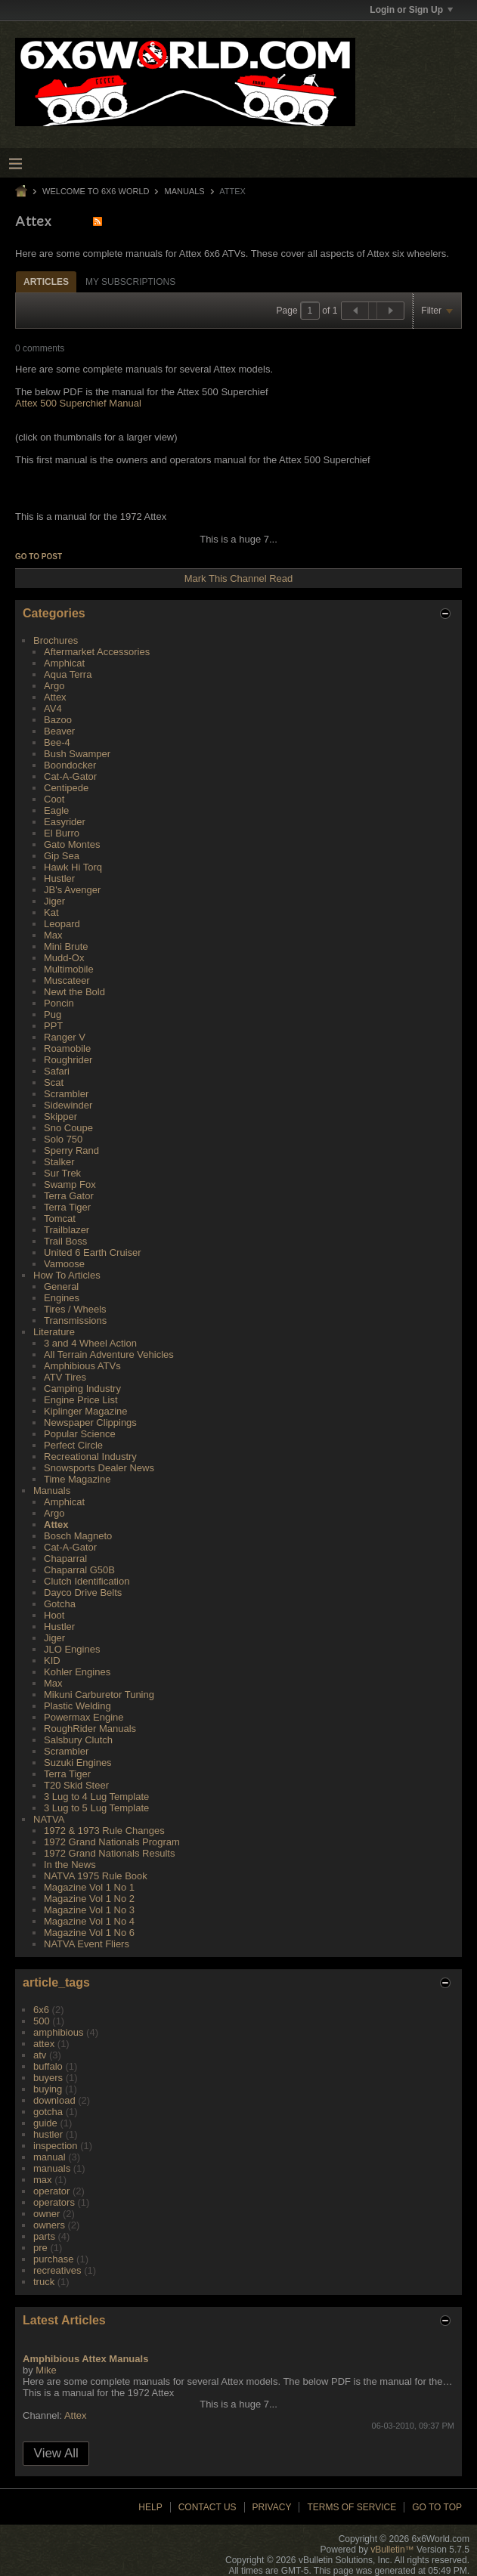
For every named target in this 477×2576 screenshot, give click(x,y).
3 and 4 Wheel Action (90, 1343)
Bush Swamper (77, 753)
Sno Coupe (68, 1127)
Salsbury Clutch (78, 1740)
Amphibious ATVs (82, 1365)
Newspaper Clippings (90, 1422)
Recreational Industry (90, 1456)
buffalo (48, 2066)
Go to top (437, 2507)
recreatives (57, 2270)
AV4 (53, 708)
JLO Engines (72, 1649)
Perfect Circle (73, 1445)
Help (150, 2507)
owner (46, 2213)
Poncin (59, 1003)
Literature (54, 1331)
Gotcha (60, 1604)
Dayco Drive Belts (83, 1592)
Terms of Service (351, 2507)
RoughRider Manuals (90, 1728)
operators (54, 2202)
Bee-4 (57, 742)
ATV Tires (65, 1377)
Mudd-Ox (64, 957)
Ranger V (64, 1037)
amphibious (58, 2032)
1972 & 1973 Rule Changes (104, 1830)
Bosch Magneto (78, 1536)
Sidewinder (68, 1105)
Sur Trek (62, 1173)
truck (43, 2281)
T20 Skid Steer (76, 1785)
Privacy (272, 2507)
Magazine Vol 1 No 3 (89, 1910)
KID (52, 1660)
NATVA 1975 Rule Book (95, 1876)
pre (40, 2247)
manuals (51, 2168)
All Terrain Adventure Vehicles (109, 1354)
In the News (70, 1864)
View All (56, 2453)
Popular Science (80, 1434)
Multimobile (69, 969)
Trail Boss (65, 1241)
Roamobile (67, 1048)
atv (39, 2055)
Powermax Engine (84, 1717)
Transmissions (75, 1320)
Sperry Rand (71, 1150)
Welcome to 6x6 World (95, 191)
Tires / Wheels (75, 1309)
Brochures (55, 640)
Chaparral (65, 1558)
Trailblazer (66, 1229)
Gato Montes (72, 844)
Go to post (38, 556)
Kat (51, 912)
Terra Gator (69, 1195)
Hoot (54, 1615)
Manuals (185, 191)
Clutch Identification (86, 1581)
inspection (55, 2145)
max (42, 2179)
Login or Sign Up (411, 10)
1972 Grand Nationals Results (109, 1853)
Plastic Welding (77, 1706)
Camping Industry (82, 1388)
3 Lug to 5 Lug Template (96, 1808)
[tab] (46, 281)
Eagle (56, 810)
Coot (54, 799)
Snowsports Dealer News (99, 1468)
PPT (53, 1025)
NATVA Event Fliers (86, 1944)
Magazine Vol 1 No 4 (89, 1921)
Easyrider (64, 821)
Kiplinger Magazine (86, 1411)
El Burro (61, 833)
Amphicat (64, 663)
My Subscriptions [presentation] (130, 282)
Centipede (66, 787)
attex (43, 2043)
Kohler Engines (77, 1672)
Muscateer (67, 980)
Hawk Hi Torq (73, 867)
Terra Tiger (67, 1207)
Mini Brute (66, 946)
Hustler (59, 878)
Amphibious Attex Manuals (85, 2358)
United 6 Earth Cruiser (92, 1252)
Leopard (62, 923)
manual (49, 2157)
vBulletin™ (392, 2549)
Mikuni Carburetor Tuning (99, 1694)
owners (49, 2225)
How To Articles (67, 1275)
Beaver (59, 731)
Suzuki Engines (78, 1762)
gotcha (48, 2111)
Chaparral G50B (79, 1570)
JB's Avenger (72, 889)
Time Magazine (77, 1479)
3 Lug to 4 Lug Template (96, 1796)
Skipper (60, 1116)
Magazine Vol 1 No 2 (89, 1898)
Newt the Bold (74, 991)
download (54, 2100)
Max (53, 935)
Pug (52, 1014)
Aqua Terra (67, 674)
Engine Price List (81, 1400)
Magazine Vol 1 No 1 (89, 1887)
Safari (57, 1071)
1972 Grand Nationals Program (112, 1842)
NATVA (48, 1819)
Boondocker (70, 765)
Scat (53, 1082)
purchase (53, 2259)
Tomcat (60, 1218)
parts (44, 2236)
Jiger (54, 901)
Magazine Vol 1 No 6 (89, 1932)
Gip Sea (61, 855)
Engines (61, 1297)
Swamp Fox (70, 1184)
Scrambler (66, 1093)
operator (51, 2191)
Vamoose (64, 1263)
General (61, 1286)
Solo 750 (63, 1139)
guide (45, 2123)
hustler (48, 2134)
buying (47, 2089)
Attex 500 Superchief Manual (78, 403)
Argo (54, 685)
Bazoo (58, 719)
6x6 (41, 2009)
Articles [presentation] (46, 282)
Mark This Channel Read (238, 578)
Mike (46, 2370)
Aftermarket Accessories (97, 651)
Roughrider (68, 1059)
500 (41, 2021)
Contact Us (207, 2507)
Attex (55, 697)
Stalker (59, 1161)
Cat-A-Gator (70, 776)
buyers (48, 2077)
